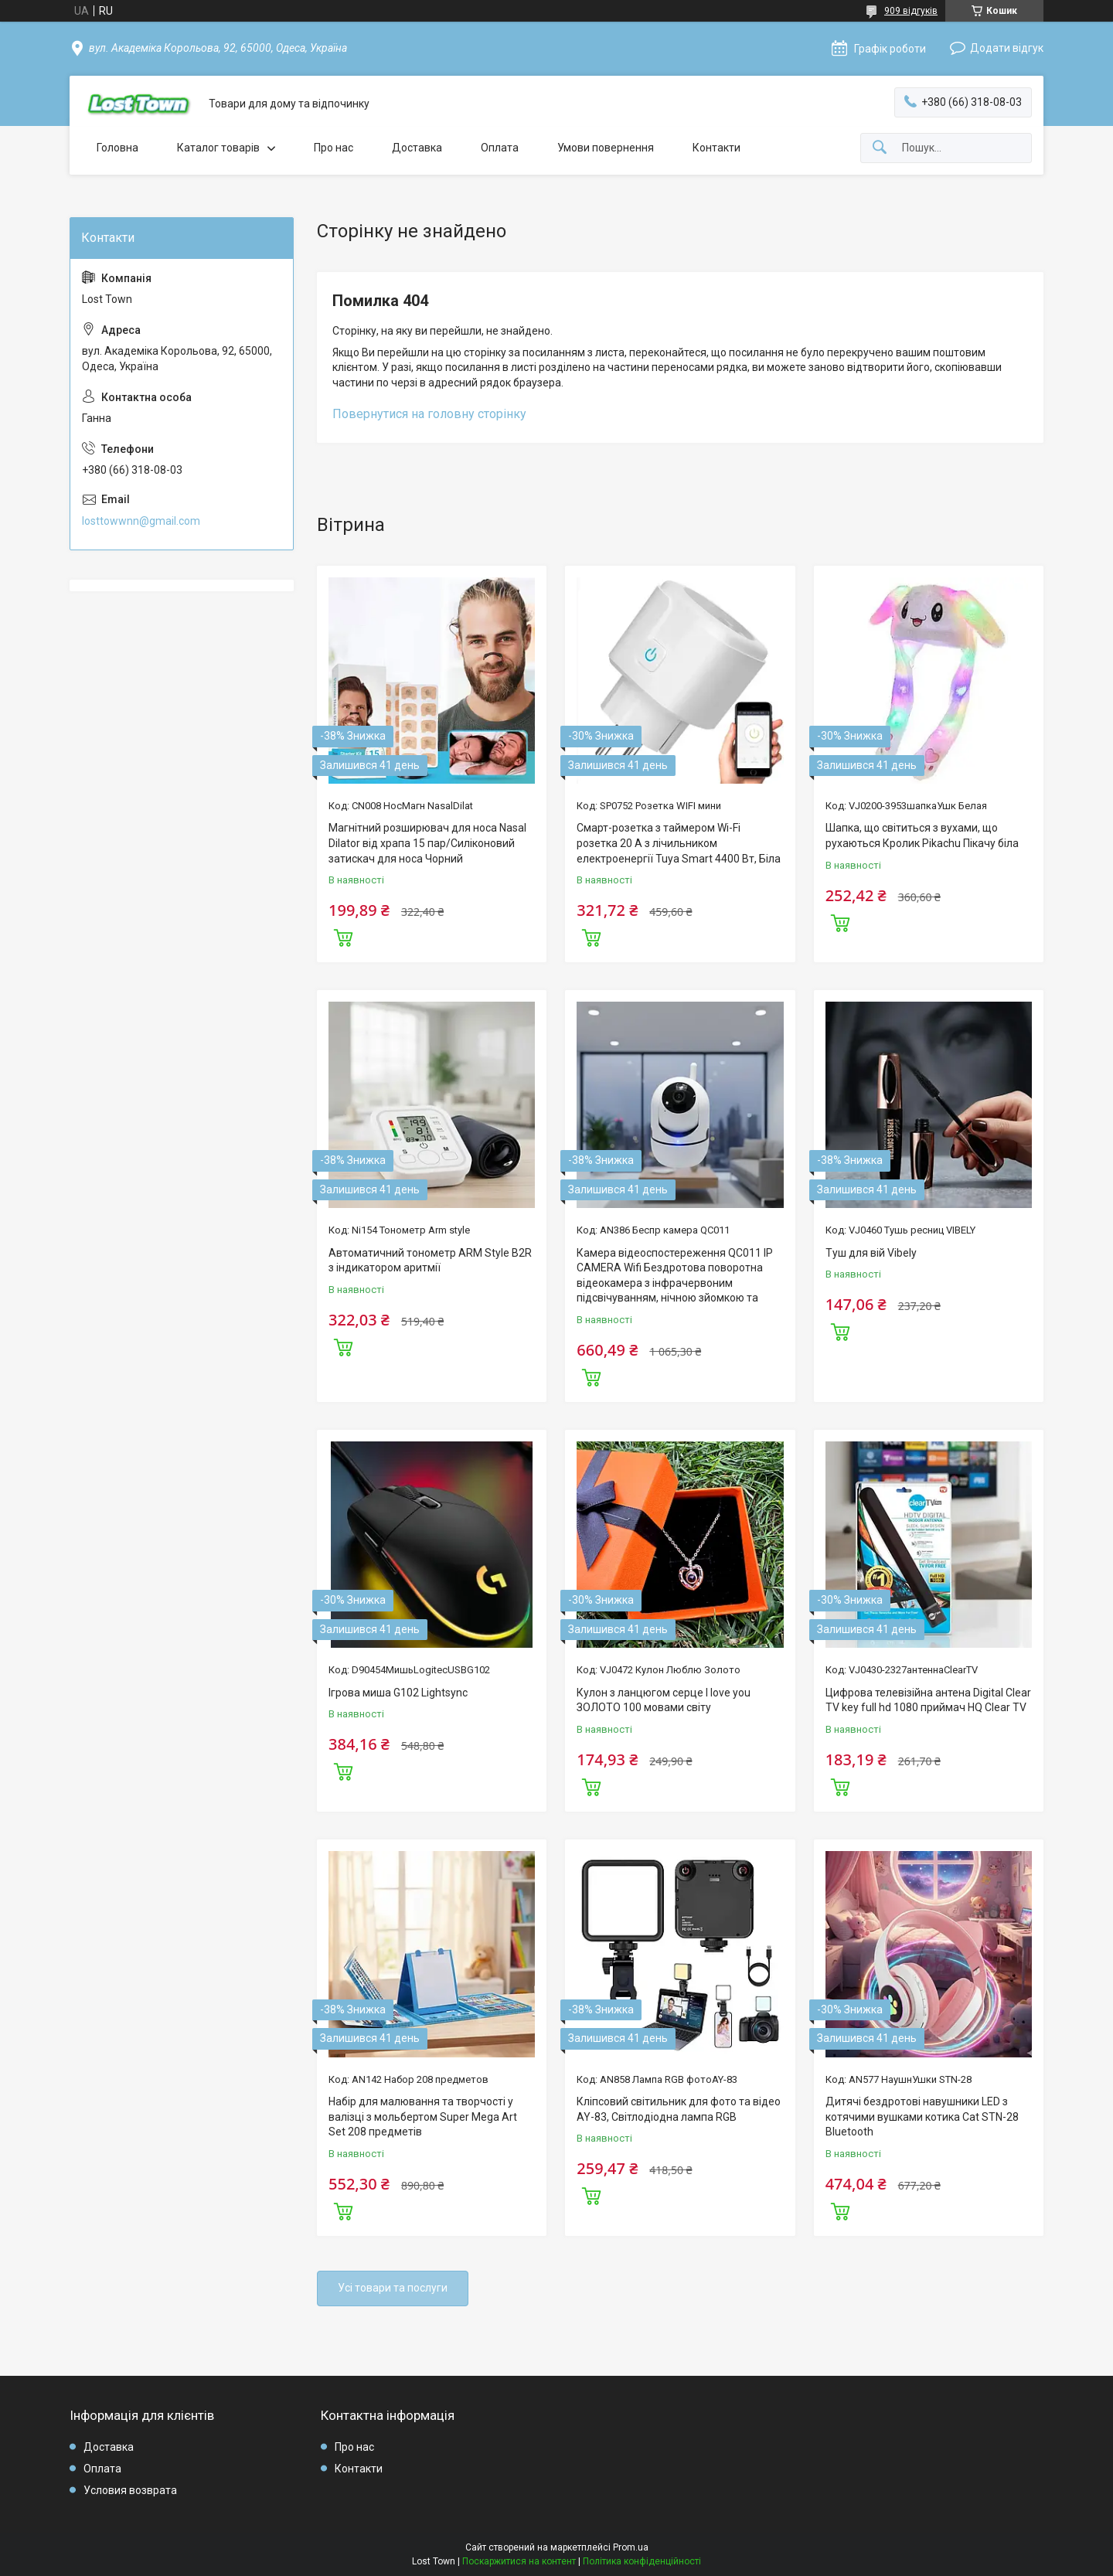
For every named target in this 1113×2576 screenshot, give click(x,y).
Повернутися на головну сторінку (429, 414)
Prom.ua (630, 2547)
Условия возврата (130, 2490)
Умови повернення (605, 147)
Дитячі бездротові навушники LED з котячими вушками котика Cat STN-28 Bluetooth (922, 2116)
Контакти (716, 147)
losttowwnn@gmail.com (141, 521)
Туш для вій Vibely (871, 1253)
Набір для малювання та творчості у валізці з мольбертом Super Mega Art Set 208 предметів (422, 2116)
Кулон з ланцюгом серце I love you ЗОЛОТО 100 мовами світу (664, 1700)
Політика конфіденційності (642, 2561)
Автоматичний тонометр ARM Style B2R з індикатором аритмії (430, 1260)
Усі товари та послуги (393, 2288)
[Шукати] (879, 148)
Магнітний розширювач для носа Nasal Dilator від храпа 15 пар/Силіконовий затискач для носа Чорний (427, 843)
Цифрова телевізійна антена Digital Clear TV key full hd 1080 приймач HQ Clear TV (928, 1700)
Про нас (333, 147)
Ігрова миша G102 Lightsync (398, 1692)
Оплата (500, 147)
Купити (343, 936)
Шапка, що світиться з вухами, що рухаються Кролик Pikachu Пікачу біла (922, 835)
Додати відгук (1006, 48)
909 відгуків (911, 10)
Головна (117, 147)
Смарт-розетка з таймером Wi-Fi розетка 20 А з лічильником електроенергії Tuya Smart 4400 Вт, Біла (679, 843)
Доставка (417, 147)
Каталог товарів (218, 147)
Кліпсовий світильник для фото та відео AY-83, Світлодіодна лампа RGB (679, 2109)
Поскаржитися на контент (519, 2561)
